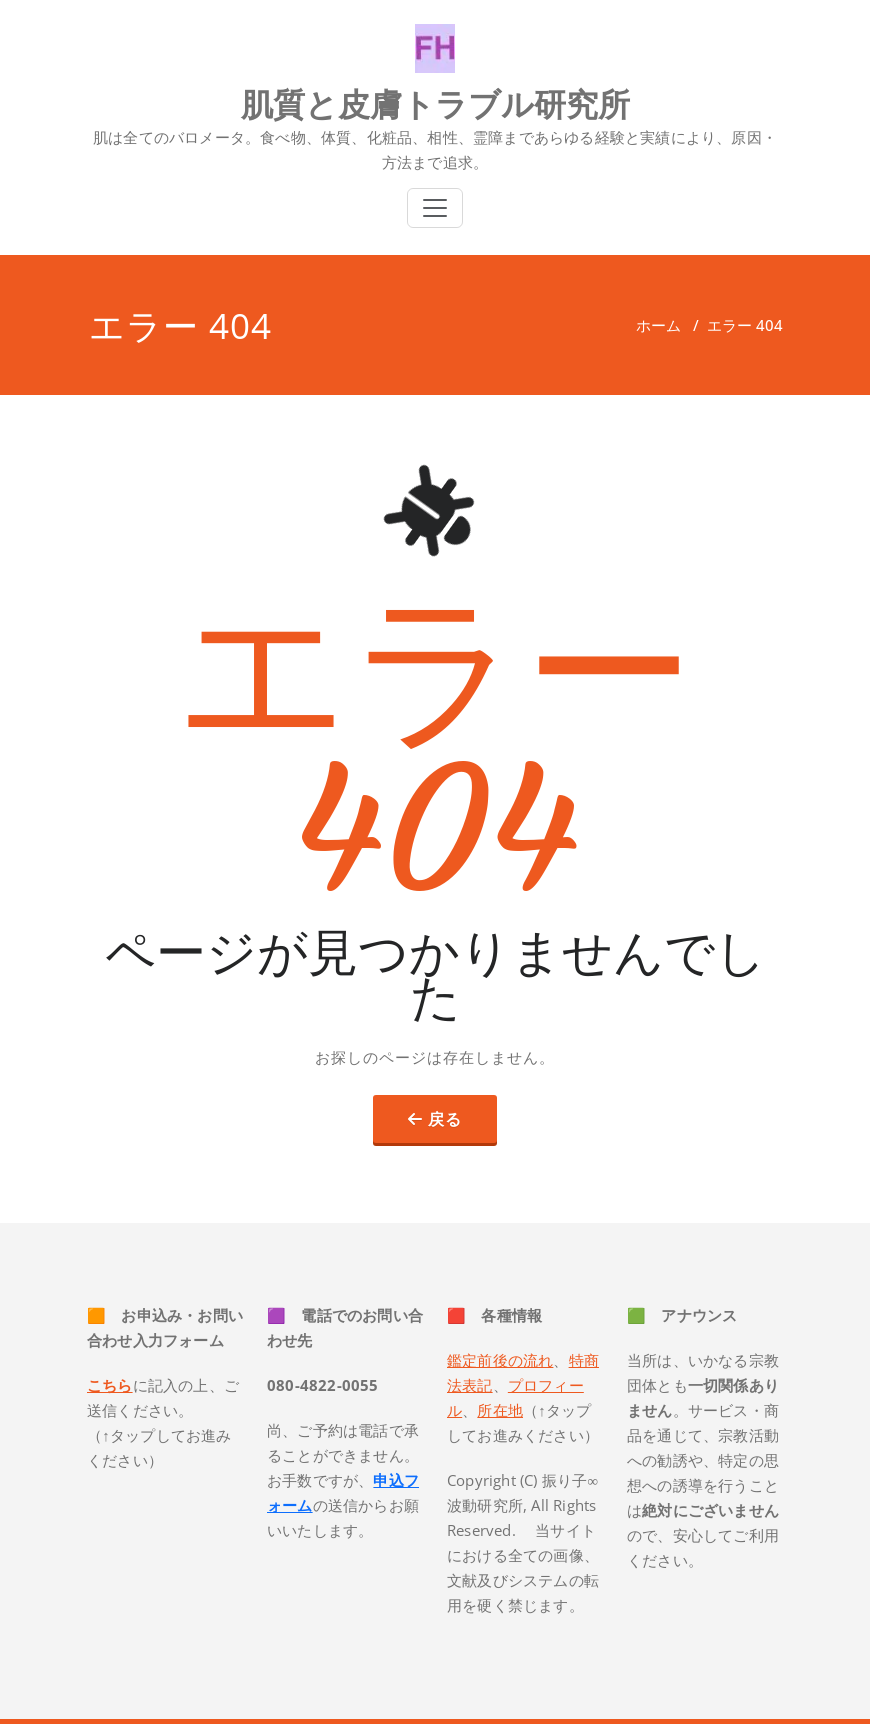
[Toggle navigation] (435, 208)
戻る (445, 1119)
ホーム (658, 325)
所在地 (500, 1410)
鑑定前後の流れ (500, 1360)
